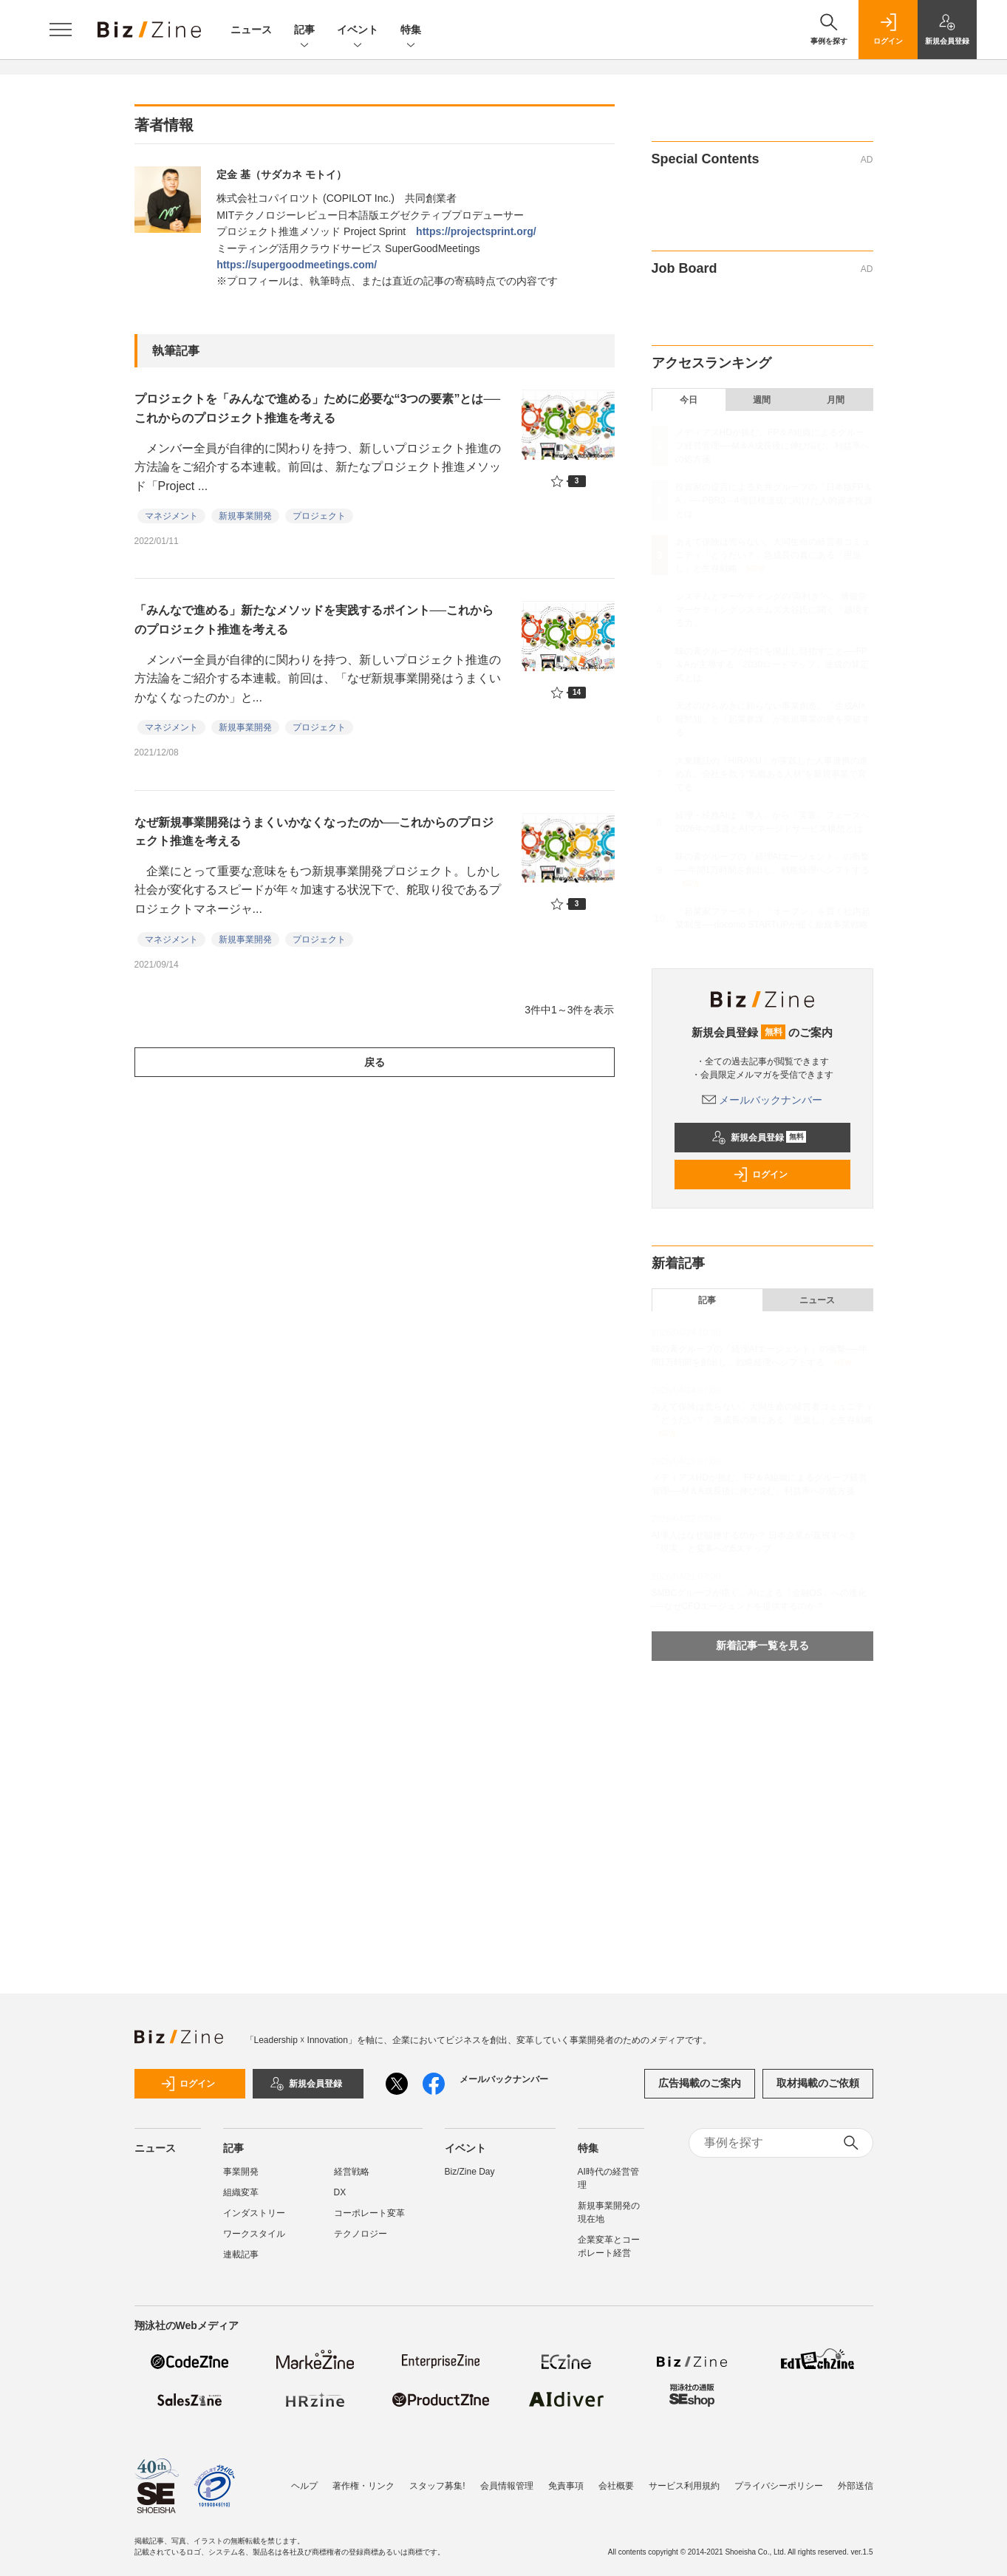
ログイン (760, 1174)
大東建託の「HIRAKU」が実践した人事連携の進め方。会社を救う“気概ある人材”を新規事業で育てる (771, 773)
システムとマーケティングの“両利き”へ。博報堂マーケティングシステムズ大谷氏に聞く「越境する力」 (772, 609)
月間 (835, 400)
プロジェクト (319, 516)
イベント (357, 31)
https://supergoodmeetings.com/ (296, 265)
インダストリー (254, 2213)
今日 (688, 400)
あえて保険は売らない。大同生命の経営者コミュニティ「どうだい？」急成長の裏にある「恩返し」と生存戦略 (772, 555)
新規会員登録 (759, 1137)
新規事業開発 (245, 516)
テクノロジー (360, 2234)
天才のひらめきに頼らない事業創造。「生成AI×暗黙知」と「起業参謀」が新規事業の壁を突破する (772, 719)
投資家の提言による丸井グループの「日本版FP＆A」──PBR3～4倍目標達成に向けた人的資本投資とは (774, 500)
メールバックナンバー (762, 1100)
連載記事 (241, 2254)
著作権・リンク (363, 2486)
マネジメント (171, 516)
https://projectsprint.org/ (476, 231)
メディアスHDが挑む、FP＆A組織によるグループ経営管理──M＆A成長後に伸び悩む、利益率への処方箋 (772, 445)
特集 (410, 31)
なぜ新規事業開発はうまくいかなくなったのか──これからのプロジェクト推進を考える (314, 832)
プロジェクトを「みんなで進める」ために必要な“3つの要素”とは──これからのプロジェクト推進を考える (317, 408)
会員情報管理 (506, 2486)
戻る (374, 1062)
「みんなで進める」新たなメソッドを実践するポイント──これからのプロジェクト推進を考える (314, 620)
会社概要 (616, 2486)
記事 (304, 31)
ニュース (251, 29)
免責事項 (566, 2486)
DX (340, 2192)
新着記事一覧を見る (762, 1645)
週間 (762, 400)
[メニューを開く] (60, 29)
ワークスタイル (254, 2234)
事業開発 (241, 2172)
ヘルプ (304, 2486)
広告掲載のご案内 (699, 2083)
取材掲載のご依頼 (817, 2083)
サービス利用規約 (684, 2486)
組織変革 (241, 2192)
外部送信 (855, 2486)
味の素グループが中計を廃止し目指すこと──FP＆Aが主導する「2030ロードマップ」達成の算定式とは (772, 664)
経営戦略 (351, 2172)
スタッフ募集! (437, 2486)
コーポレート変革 (369, 2213)
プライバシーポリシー (778, 2486)
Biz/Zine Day (470, 2172)
